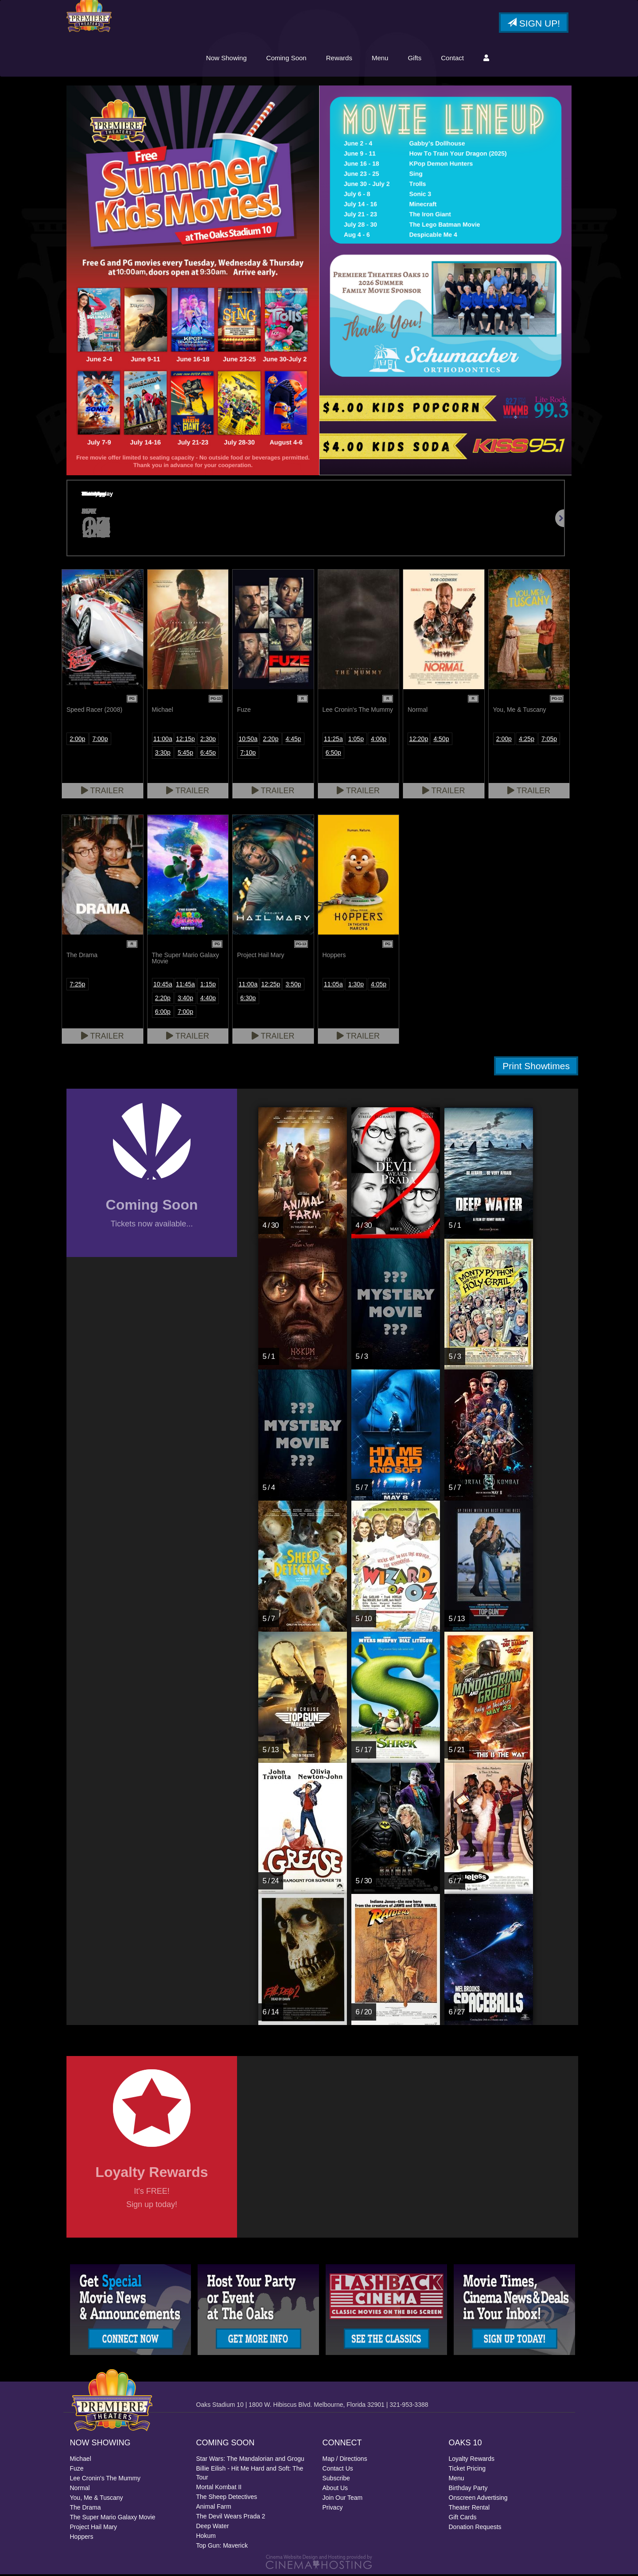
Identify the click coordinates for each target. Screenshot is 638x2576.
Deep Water (212, 2527)
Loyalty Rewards (472, 2460)
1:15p (208, 985)
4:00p (378, 740)
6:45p (208, 753)
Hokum (206, 2537)
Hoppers (81, 2538)
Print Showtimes (536, 1067)
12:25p (270, 985)
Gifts (414, 58)
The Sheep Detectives (226, 2498)
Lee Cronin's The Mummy (105, 2479)
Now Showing (226, 58)
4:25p (526, 740)
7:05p (549, 740)
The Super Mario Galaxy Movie (113, 2518)
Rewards (339, 58)
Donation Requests (475, 2528)
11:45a (185, 985)
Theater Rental (469, 2509)
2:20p (270, 740)
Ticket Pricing (467, 2470)
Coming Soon (286, 58)
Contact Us (338, 2470)
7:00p (100, 740)
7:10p (248, 753)
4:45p (293, 740)
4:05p (378, 985)
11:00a (162, 740)
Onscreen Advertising (478, 2499)
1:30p (356, 985)
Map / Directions (345, 2460)
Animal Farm (213, 2508)
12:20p (418, 740)
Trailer (102, 792)
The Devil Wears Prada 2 (230, 2518)
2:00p (77, 740)
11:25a (333, 740)
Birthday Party (468, 2489)
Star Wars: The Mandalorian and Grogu (250, 2460)
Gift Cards (463, 2518)
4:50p (441, 740)
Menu (380, 58)
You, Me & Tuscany (96, 2499)
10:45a (162, 985)
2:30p (208, 740)
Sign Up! (533, 24)
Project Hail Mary (93, 2528)
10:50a (247, 740)
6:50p (333, 753)
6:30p (248, 999)
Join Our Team (343, 2499)
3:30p (163, 753)
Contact (452, 58)
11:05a (333, 985)
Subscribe (336, 2479)
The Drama (85, 2509)
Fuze (77, 2470)
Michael (80, 2460)
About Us (335, 2489)
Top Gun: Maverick (222, 2547)
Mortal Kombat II (219, 2488)
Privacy (333, 2509)
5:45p (185, 753)
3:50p (293, 985)
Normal (80, 2489)
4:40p (208, 999)
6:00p (163, 1012)
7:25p (77, 985)
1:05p (356, 740)
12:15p (185, 740)
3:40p (185, 999)
